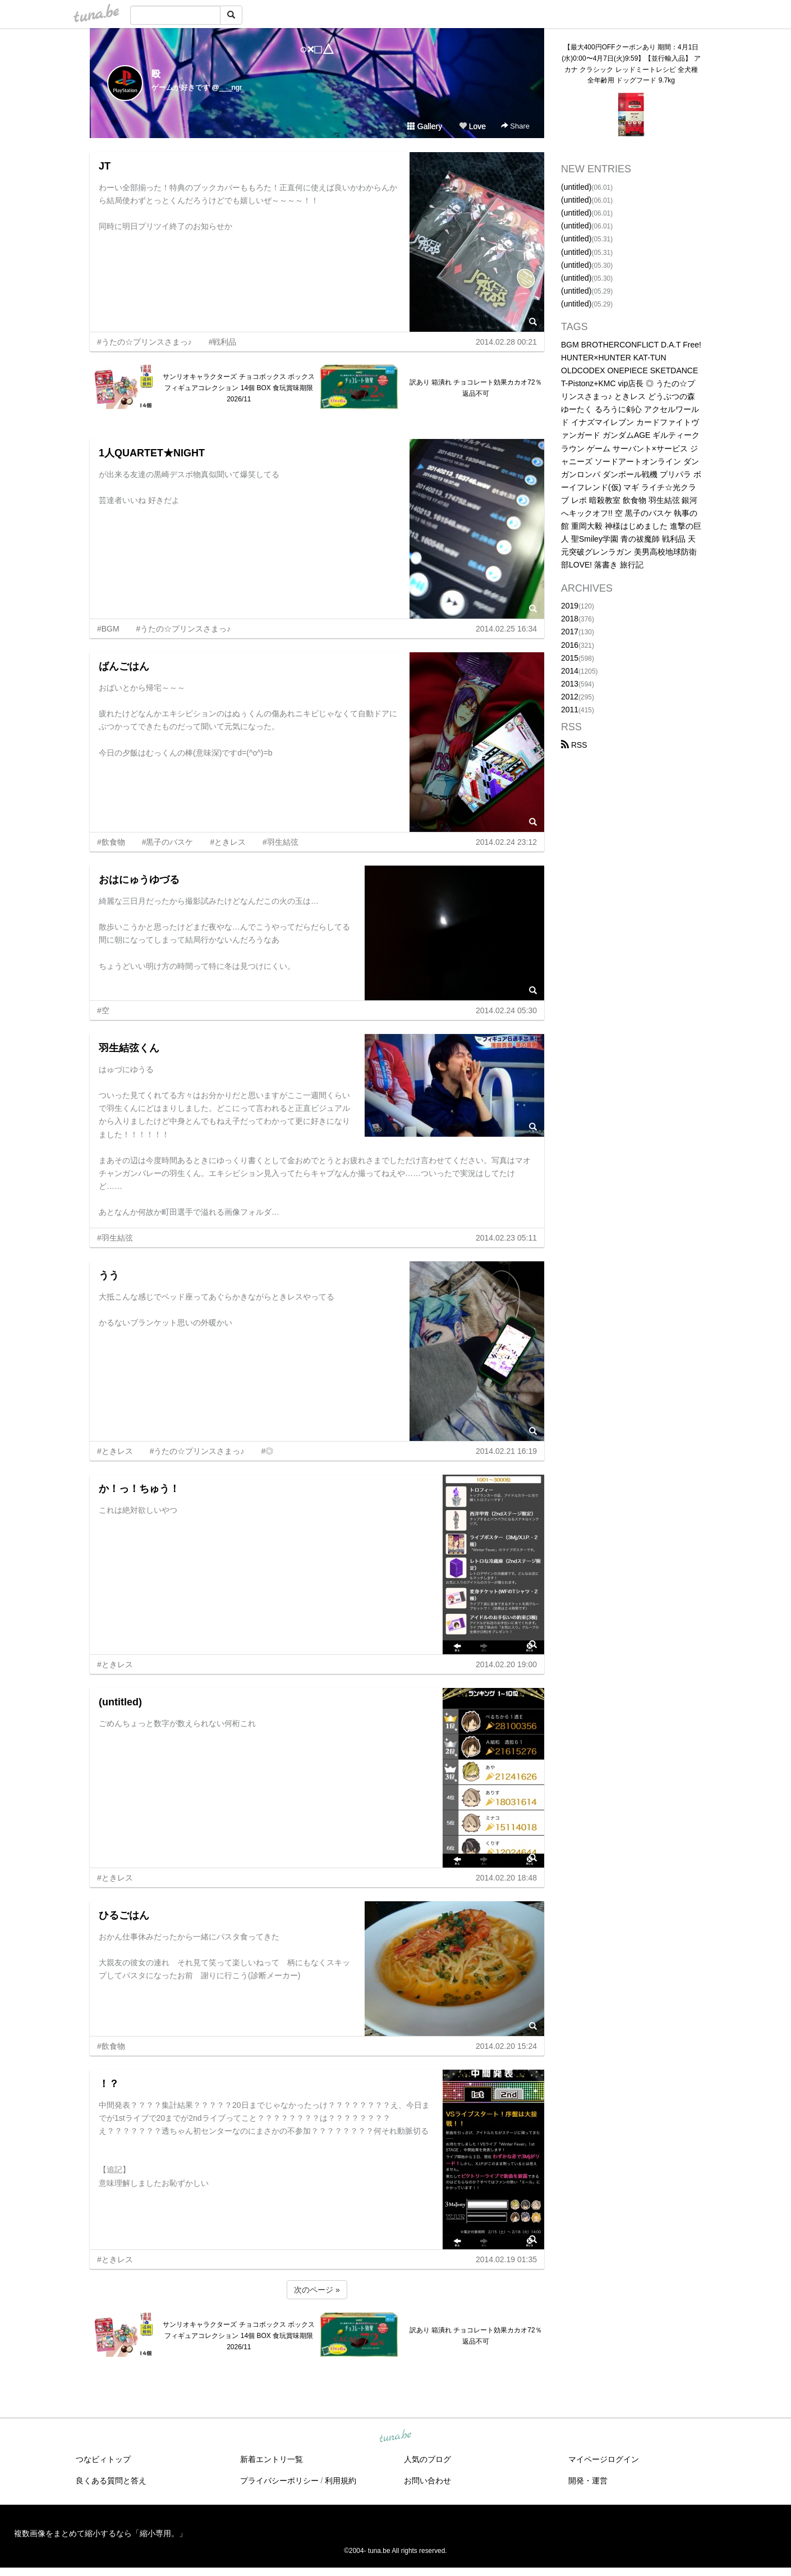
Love (472, 126)
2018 (569, 618)
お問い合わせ (427, 2480)
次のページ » (317, 2289)
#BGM (108, 628)
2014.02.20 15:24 (506, 2046)
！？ (109, 2083)
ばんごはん (124, 666)
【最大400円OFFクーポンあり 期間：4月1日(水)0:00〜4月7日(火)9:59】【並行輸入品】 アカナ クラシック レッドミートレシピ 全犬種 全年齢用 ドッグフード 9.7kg (631, 63)
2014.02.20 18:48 (506, 1877)
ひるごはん (124, 1915)
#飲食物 (111, 842)
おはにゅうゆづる (139, 879)
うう (109, 1275)
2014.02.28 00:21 (506, 341)
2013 (569, 683)
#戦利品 (223, 341)
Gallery (424, 126)
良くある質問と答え (111, 2480)
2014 (569, 670)
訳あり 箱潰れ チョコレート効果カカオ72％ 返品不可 (476, 387)
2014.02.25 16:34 (506, 628)
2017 (569, 631)
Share (515, 126)
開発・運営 (588, 2480)
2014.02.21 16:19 (506, 1451)
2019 (569, 605)
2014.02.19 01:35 (506, 2259)
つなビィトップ (103, 2459)
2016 (569, 644)
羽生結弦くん (129, 1048)
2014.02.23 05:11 (506, 1237)
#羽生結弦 (280, 842)
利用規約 (340, 2480)
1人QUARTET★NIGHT (152, 453)
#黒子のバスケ (168, 842)
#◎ (267, 1451)
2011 (569, 709)
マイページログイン (603, 2459)
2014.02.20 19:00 (506, 1664)
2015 (569, 657)
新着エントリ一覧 (271, 2459)
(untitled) (120, 1702)
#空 (103, 1010)
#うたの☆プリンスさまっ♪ (144, 341)
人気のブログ (427, 2459)
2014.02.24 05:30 (506, 1010)
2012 (569, 696)
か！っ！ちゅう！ (139, 1488)
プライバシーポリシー (279, 2480)
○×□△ (317, 49)
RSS (574, 744)
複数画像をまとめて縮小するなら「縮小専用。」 (100, 2533)
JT (105, 166)
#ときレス (228, 842)
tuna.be (395, 2437)
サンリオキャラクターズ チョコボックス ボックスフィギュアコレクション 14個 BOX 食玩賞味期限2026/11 (239, 388)
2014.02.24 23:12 (506, 842)
